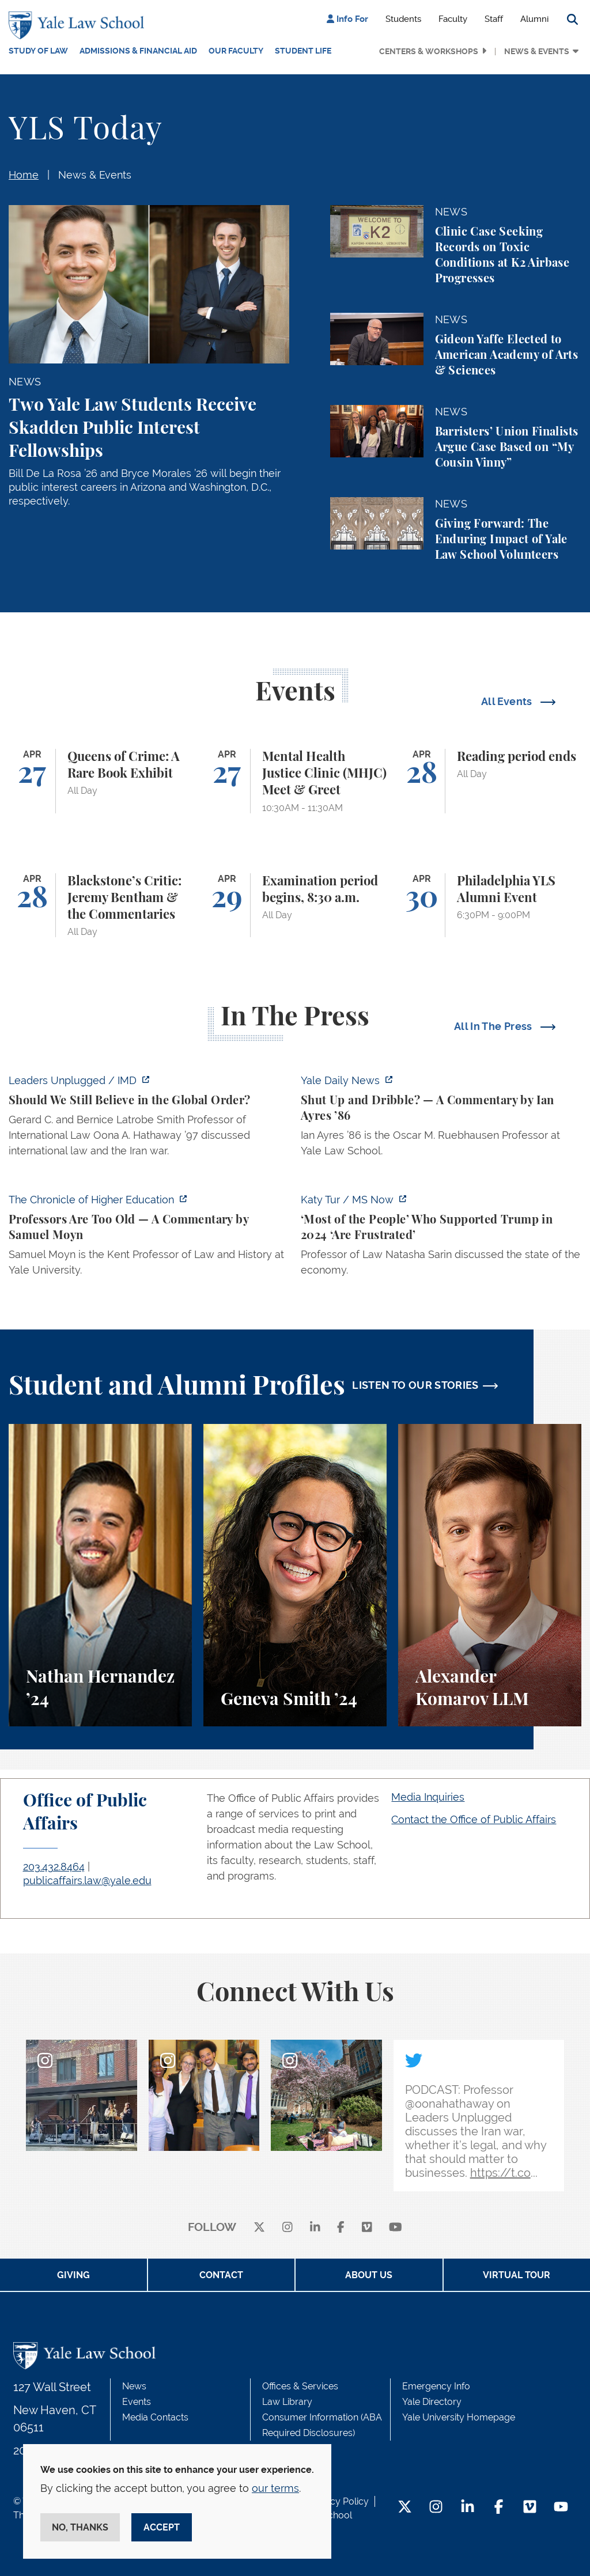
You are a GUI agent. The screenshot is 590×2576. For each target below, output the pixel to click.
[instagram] (287, 2228)
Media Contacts (155, 2417)
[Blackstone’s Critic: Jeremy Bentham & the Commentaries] (100, 905)
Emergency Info (436, 2386)
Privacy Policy (339, 2501)
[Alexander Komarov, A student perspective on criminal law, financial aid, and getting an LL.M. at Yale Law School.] (489, 1575)
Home (24, 175)
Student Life (303, 50)
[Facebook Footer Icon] (498, 2507)
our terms (275, 2488)
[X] (259, 2228)
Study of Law (38, 50)
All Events (508, 701)
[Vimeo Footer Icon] (530, 2507)
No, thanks (80, 2527)
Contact (221, 2275)
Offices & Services (300, 2386)
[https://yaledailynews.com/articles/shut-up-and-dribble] (441, 1119)
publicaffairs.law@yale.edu (87, 1880)
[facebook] (341, 2228)
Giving (73, 2275)
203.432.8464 (54, 1867)
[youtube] (395, 2228)
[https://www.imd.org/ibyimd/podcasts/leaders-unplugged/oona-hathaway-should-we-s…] (149, 1119)
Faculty (452, 19)
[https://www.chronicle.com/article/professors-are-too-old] (149, 1238)
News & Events (536, 51)
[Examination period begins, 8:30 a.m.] (295, 905)
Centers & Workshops (428, 51)
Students (403, 19)
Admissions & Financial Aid (138, 50)
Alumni (534, 19)
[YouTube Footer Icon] (561, 2507)
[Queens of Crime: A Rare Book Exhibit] (100, 781)
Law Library (287, 2401)
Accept (161, 2527)
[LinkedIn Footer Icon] (467, 2507)
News (134, 2386)
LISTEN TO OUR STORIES (415, 1385)
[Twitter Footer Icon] (405, 2507)
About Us (368, 2275)
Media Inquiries (427, 1797)
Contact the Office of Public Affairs (473, 1819)
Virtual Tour (516, 2275)
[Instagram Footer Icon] (436, 2507)
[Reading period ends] (489, 781)
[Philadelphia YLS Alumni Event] (489, 905)
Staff (494, 19)
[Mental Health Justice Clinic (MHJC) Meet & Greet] (295, 781)
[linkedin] (315, 2228)
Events (136, 2401)
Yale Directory (432, 2401)
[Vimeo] (367, 2228)
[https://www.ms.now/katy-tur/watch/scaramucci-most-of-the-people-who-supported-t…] (441, 1238)
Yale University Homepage (458, 2417)
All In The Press (494, 1026)
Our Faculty (236, 50)
